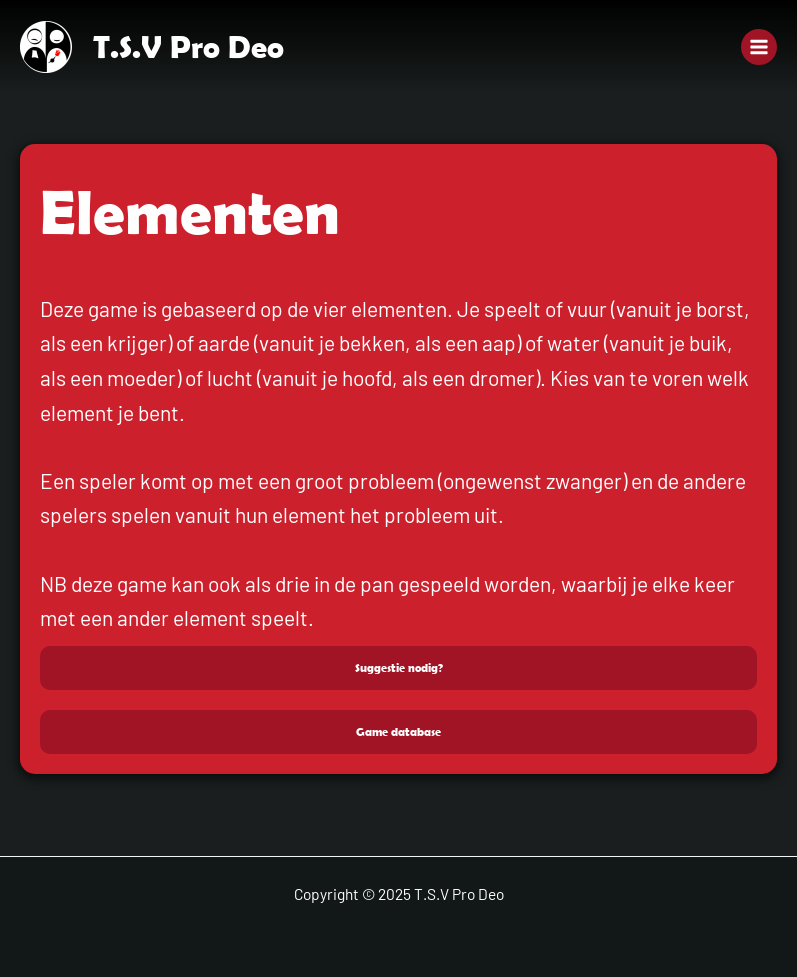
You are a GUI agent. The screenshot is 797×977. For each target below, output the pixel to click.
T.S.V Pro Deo (188, 46)
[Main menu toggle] (759, 47)
